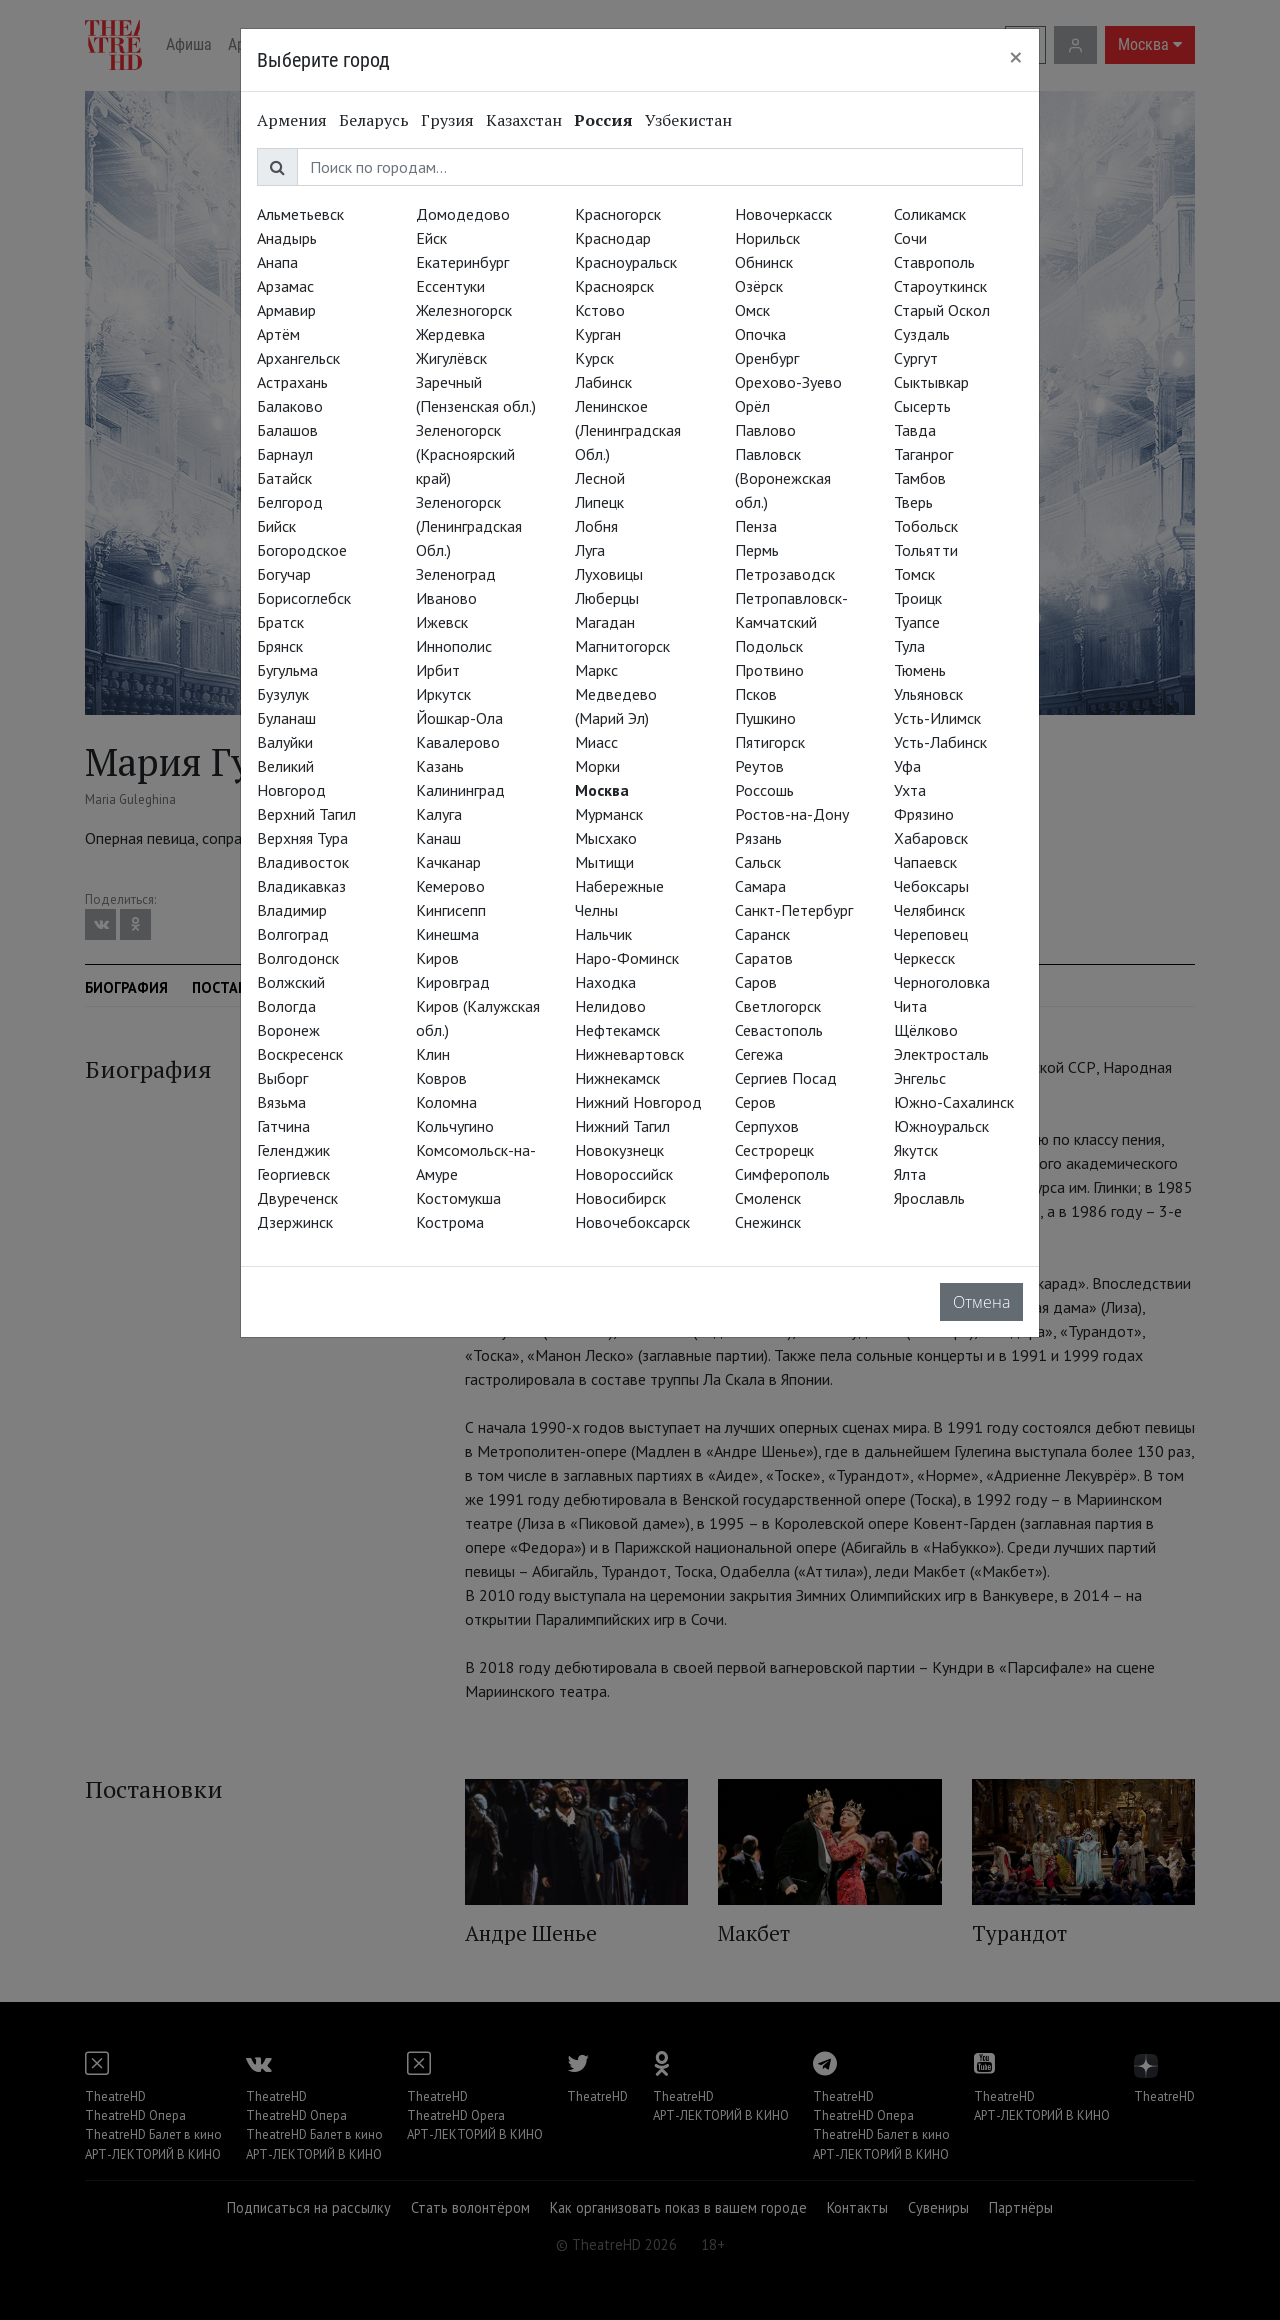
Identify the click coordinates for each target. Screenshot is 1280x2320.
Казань (440, 766)
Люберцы (607, 598)
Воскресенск (300, 1054)
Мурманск (609, 814)
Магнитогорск (622, 646)
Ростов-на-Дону (792, 814)
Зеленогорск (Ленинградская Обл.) (469, 526)
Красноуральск (626, 262)
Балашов (287, 430)
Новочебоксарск (632, 1222)
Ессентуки (450, 286)
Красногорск (618, 214)
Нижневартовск (629, 1054)
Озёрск (759, 286)
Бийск (276, 526)
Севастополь (779, 1030)
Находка (605, 982)
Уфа (907, 766)
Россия (603, 120)
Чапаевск (925, 862)
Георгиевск (293, 1174)
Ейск (431, 238)
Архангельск (298, 358)
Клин (433, 1054)
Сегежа (759, 1054)
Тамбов (920, 478)
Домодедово (463, 214)
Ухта (910, 790)
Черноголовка (942, 982)
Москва (602, 790)
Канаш (438, 838)
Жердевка (450, 334)
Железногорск (464, 310)
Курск (594, 358)
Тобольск (926, 526)
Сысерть (922, 406)
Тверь (913, 502)
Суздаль (922, 334)
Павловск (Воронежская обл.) (783, 478)
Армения (292, 120)
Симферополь (782, 1174)
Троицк (918, 598)
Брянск (280, 646)
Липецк (599, 502)
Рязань (758, 838)
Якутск (916, 1150)
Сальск (758, 862)
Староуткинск (940, 286)
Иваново (446, 598)
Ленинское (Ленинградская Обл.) (628, 430)
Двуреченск (297, 1198)
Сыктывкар (931, 382)
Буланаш (286, 718)
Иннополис (454, 646)
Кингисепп (451, 910)
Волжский (291, 982)
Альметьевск (300, 214)
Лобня (596, 526)
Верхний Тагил (306, 814)
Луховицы (609, 574)
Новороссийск (624, 1174)
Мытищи (604, 862)
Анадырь (287, 238)
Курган (598, 334)
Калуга (439, 814)
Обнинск (764, 262)
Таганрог (923, 454)
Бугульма (287, 670)
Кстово (600, 310)
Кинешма (447, 934)
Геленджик (293, 1150)
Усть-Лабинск (940, 742)
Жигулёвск (451, 358)
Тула (909, 646)
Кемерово (450, 886)
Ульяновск (928, 694)
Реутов (759, 766)
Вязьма (281, 1102)
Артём (278, 334)
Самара (760, 886)
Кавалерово (458, 742)
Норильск (767, 238)
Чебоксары (931, 886)
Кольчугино (455, 1126)
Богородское (302, 550)
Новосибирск (620, 1198)
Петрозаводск (785, 574)
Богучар (284, 574)
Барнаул (285, 454)
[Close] (1016, 57)
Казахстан (524, 120)
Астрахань (292, 382)
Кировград (453, 982)
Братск (280, 622)
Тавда (915, 430)
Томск (914, 574)
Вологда (286, 1006)
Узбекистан (688, 120)
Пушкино (765, 718)
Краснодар (613, 238)
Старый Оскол (942, 310)
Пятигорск (770, 742)
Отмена (981, 1302)
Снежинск (768, 1222)
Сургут (916, 358)
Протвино (769, 670)
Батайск (284, 478)
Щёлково (926, 1030)
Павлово (765, 430)
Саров (756, 982)
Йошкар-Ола (459, 718)
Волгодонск (298, 958)
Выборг (282, 1078)
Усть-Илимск (937, 718)
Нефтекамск (617, 1030)
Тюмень (920, 670)
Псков (756, 694)
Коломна (446, 1102)
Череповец (931, 934)
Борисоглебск (304, 598)
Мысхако (606, 838)
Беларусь (374, 120)
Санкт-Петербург (794, 910)
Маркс (596, 670)
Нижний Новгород (638, 1102)
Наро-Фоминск (627, 958)
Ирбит (438, 670)
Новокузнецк (619, 1150)
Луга (590, 550)
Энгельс (920, 1078)
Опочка (760, 334)
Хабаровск (931, 838)
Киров (437, 958)
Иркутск (443, 694)
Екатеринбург (462, 262)
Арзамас (285, 286)
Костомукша (458, 1198)
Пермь (757, 550)
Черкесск (924, 958)
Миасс (596, 742)
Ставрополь (934, 262)
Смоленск (768, 1198)
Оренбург (767, 358)
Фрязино (924, 814)
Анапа (277, 262)
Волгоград (293, 934)
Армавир (286, 310)
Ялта (910, 1174)
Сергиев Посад (786, 1078)
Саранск (762, 934)
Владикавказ (301, 886)
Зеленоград (456, 574)
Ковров (441, 1078)
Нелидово (610, 1006)
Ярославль (929, 1198)
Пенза (756, 526)
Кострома (450, 1222)
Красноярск (614, 286)
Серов (755, 1102)
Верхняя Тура (302, 838)
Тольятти (926, 550)
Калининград (460, 790)
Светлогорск (778, 1006)
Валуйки (285, 742)
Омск (752, 310)
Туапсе (917, 622)
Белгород (290, 502)
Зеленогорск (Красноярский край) (465, 454)
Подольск (769, 646)
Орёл (752, 406)
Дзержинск (295, 1222)
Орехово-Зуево (788, 382)
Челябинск (929, 910)
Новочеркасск (783, 214)
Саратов (764, 958)
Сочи (910, 238)
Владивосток (303, 862)
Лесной (600, 478)
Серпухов (767, 1126)
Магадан (605, 622)
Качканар (448, 862)
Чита (910, 1006)
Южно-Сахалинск (954, 1102)
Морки (597, 766)
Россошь (764, 790)
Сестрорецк (774, 1150)
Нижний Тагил (622, 1126)
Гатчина (283, 1126)
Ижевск (442, 622)
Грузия (447, 120)
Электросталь (941, 1054)
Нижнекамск (617, 1078)
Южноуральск (941, 1126)
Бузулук (283, 694)
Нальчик (603, 934)
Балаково (290, 406)
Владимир (292, 910)
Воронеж (288, 1030)
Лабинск (603, 382)
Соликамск (930, 214)
